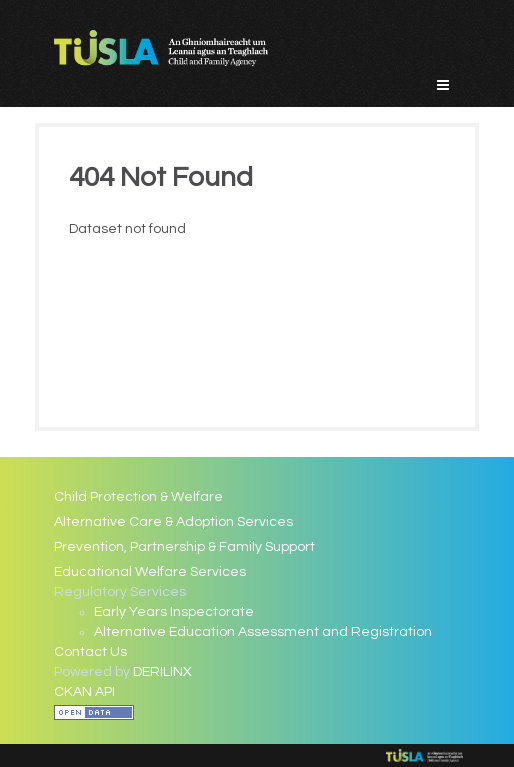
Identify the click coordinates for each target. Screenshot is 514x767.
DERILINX (162, 672)
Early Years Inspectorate (174, 612)
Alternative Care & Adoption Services (173, 522)
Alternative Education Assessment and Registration (263, 632)
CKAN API (84, 692)
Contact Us (90, 652)
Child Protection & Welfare (138, 497)
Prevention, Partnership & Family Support (184, 547)
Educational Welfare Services (150, 572)
